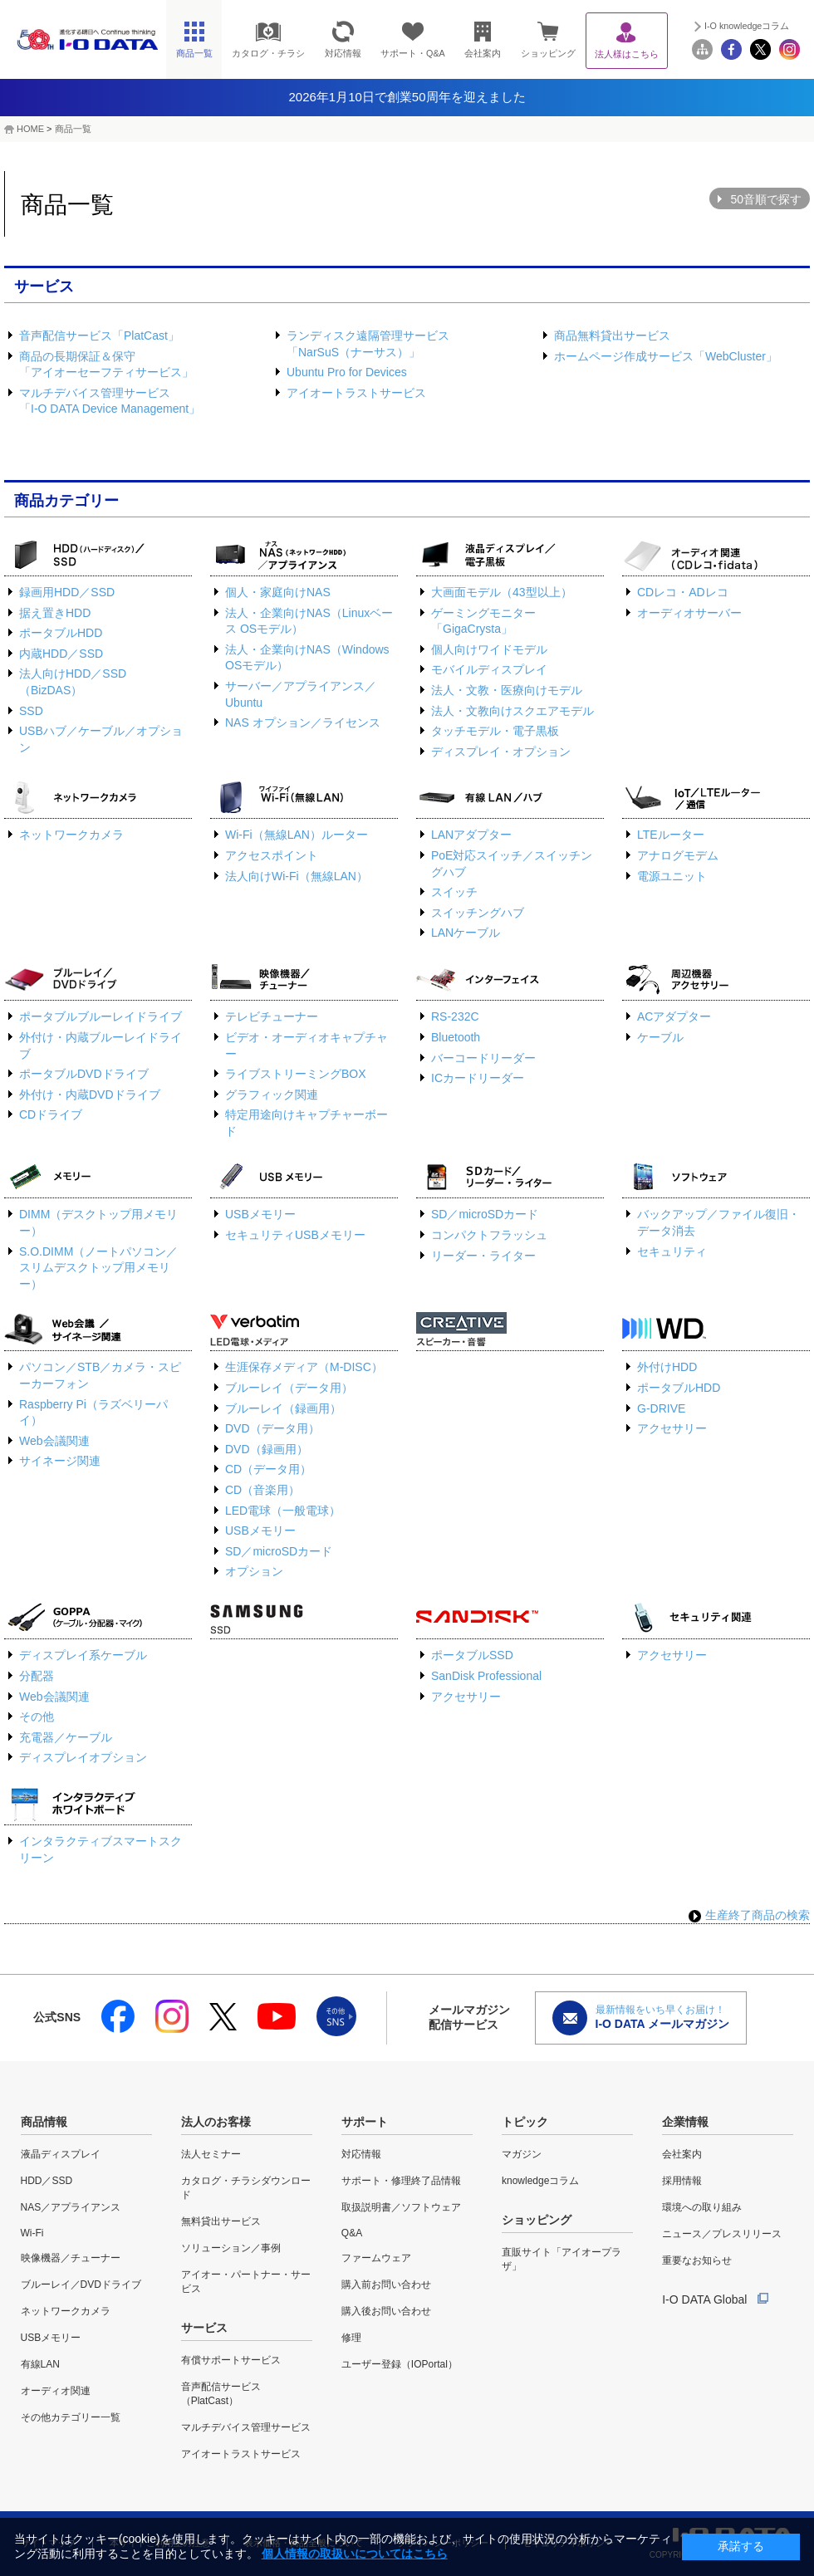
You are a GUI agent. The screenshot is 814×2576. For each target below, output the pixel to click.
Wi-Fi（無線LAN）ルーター (296, 834)
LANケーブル (465, 932)
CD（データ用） (268, 1469)
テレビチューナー (271, 1016)
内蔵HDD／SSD (61, 653)
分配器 (36, 1675)
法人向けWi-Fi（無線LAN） (296, 876)
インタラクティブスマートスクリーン (100, 1849)
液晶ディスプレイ (61, 2154)
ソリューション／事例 (231, 2248)
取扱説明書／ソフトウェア (401, 2207)
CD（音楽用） (262, 1489)
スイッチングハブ (477, 912)
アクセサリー (672, 1428)
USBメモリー (260, 1214)
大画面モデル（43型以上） (501, 592)
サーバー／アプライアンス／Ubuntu (300, 694)
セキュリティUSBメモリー (295, 1234)
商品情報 (44, 2121)
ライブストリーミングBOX (295, 1073)
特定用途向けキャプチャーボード (306, 1123)
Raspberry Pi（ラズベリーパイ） (93, 1413)
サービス (204, 2327)
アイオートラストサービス (356, 392)
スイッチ (454, 892)
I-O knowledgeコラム (746, 26)
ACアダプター (674, 1016)
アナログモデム (677, 855)
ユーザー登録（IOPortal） (399, 2364)
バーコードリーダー (483, 1058)
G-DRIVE (661, 1408)
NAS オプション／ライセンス (302, 722)
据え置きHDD (55, 613)
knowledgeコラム (540, 2181)
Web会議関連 (54, 1440)
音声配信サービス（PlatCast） (221, 2394)
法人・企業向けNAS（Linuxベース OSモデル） (309, 621)
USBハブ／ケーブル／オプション (101, 739)
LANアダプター (471, 834)
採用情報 (682, 2181)
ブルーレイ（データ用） (289, 1387)
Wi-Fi (32, 2233)
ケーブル (660, 1037)
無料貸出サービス (221, 2221)
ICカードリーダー (477, 1078)
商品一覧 (73, 129)
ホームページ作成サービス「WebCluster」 (665, 356)
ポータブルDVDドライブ (84, 1073)
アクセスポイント (271, 855)
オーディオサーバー (689, 613)
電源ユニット (672, 876)
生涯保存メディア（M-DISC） (304, 1367)
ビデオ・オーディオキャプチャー (306, 1045)
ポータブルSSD (472, 1655)
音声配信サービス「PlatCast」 (99, 335)
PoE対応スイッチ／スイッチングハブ (511, 864)
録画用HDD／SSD (67, 592)
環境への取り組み (702, 2207)
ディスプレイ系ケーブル (83, 1655)
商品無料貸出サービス (612, 335)
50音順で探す (766, 199)
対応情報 (361, 2154)
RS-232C (455, 1016)
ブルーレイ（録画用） (283, 1408)
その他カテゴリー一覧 (70, 2417)
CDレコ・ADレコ (682, 592)
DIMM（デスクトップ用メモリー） (98, 1222)
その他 (36, 1716)
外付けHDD (667, 1367)
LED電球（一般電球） (283, 1510)
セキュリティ (672, 1251)
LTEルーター (670, 834)
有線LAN (40, 2364)
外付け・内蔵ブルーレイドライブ (100, 1045)
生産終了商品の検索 (749, 1915)
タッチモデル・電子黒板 (495, 730)
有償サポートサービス (231, 2360)
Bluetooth (455, 1037)
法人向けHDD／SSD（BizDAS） (72, 682)
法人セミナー (211, 2154)
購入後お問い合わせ (386, 2311)
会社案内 (682, 2154)
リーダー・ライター (483, 1255)
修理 (351, 2337)
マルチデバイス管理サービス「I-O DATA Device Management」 (109, 401)
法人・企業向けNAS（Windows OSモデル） (307, 658)
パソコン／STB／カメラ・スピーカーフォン (100, 1375)
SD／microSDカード (484, 1214)
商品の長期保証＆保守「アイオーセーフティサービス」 (106, 365)
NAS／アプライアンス (71, 2207)
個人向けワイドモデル (489, 649)
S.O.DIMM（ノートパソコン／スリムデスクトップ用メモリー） (98, 1267)
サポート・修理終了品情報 (401, 2181)
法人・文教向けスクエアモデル (512, 710)
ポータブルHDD (60, 632)
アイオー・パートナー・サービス (246, 2281)
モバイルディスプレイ (489, 669)
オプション (254, 1571)
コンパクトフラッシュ (489, 1234)
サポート (364, 2121)
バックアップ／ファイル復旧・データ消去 (718, 1222)
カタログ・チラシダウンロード (246, 2188)
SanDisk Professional (486, 1675)
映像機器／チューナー (70, 2258)
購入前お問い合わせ (386, 2284)
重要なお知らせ (697, 2260)
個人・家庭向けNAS (278, 592)
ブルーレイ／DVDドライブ (81, 2284)
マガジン (522, 2154)
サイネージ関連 (60, 1460)
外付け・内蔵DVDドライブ (89, 1094)
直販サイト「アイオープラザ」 (561, 2259)
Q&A (351, 2233)
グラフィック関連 (271, 1094)
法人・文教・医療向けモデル (506, 690)
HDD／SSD (47, 2181)
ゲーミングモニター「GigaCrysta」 (483, 621)
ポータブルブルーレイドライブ (100, 1016)
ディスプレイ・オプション (501, 751)
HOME (30, 129)
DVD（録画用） (266, 1449)
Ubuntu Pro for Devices (347, 372)
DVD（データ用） (272, 1428)
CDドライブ (50, 1114)
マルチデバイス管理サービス (246, 2427)
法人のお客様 (216, 2121)
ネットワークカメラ (71, 834)
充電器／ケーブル (65, 1737)
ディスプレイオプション (83, 1757)
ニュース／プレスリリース (722, 2234)
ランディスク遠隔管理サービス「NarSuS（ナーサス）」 (368, 344)
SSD (31, 710)
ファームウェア (376, 2258)
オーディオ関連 (56, 2391)
